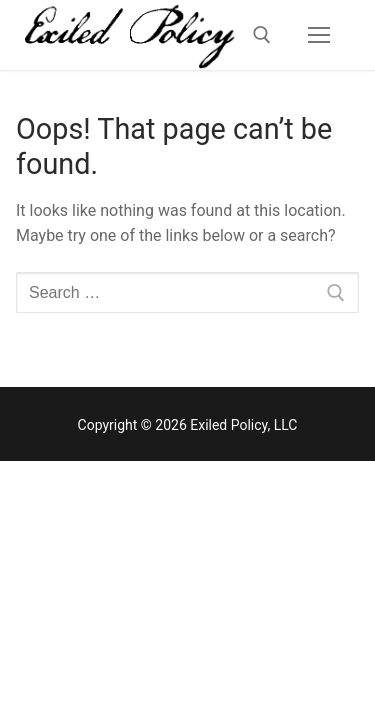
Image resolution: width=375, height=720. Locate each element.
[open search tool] (262, 35)
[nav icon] (319, 35)
